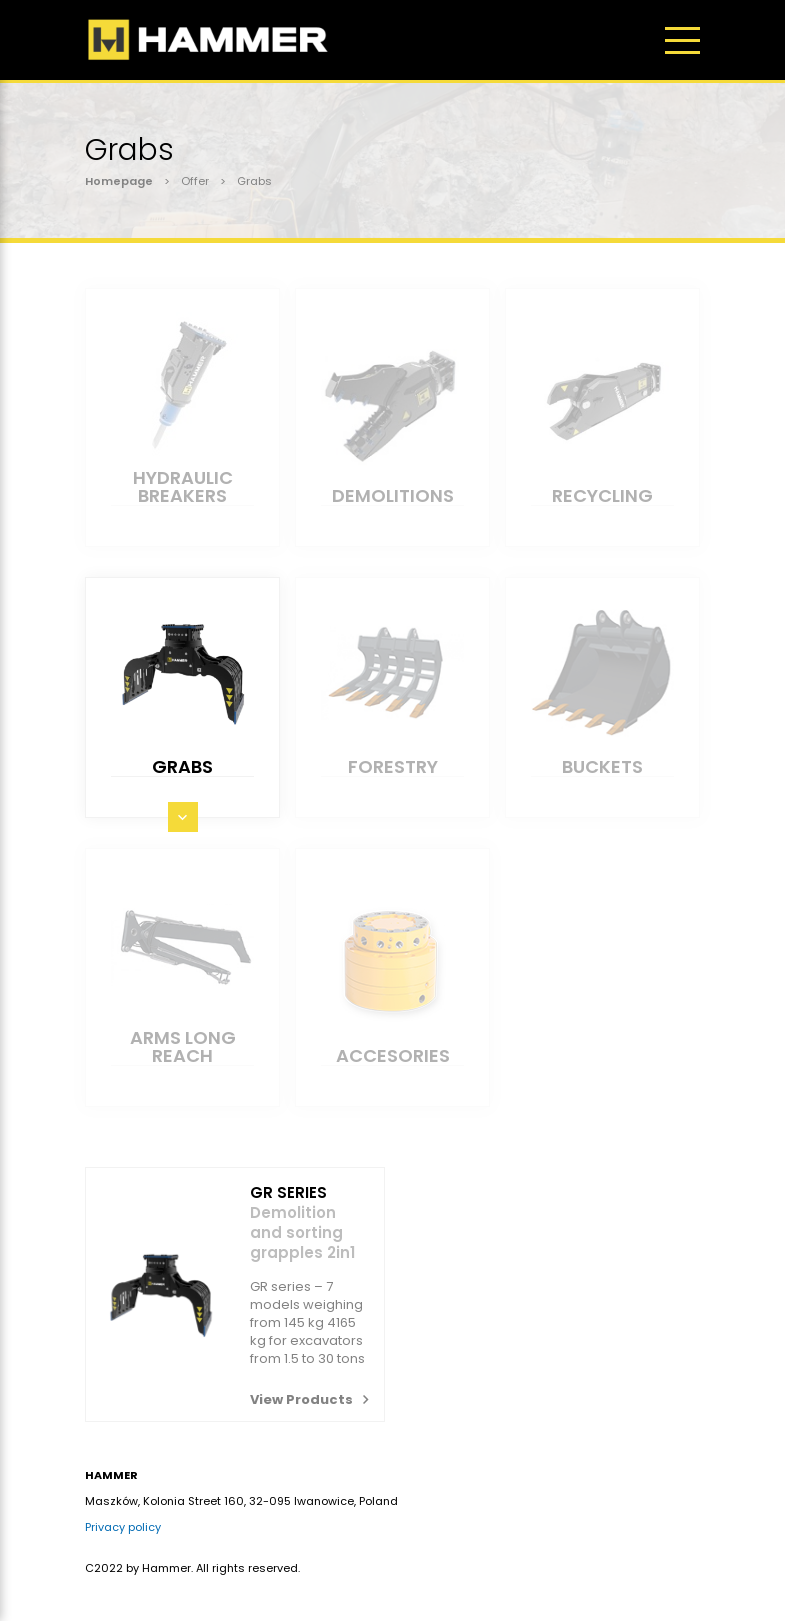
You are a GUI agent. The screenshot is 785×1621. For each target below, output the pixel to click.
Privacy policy (123, 1527)
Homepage (119, 181)
